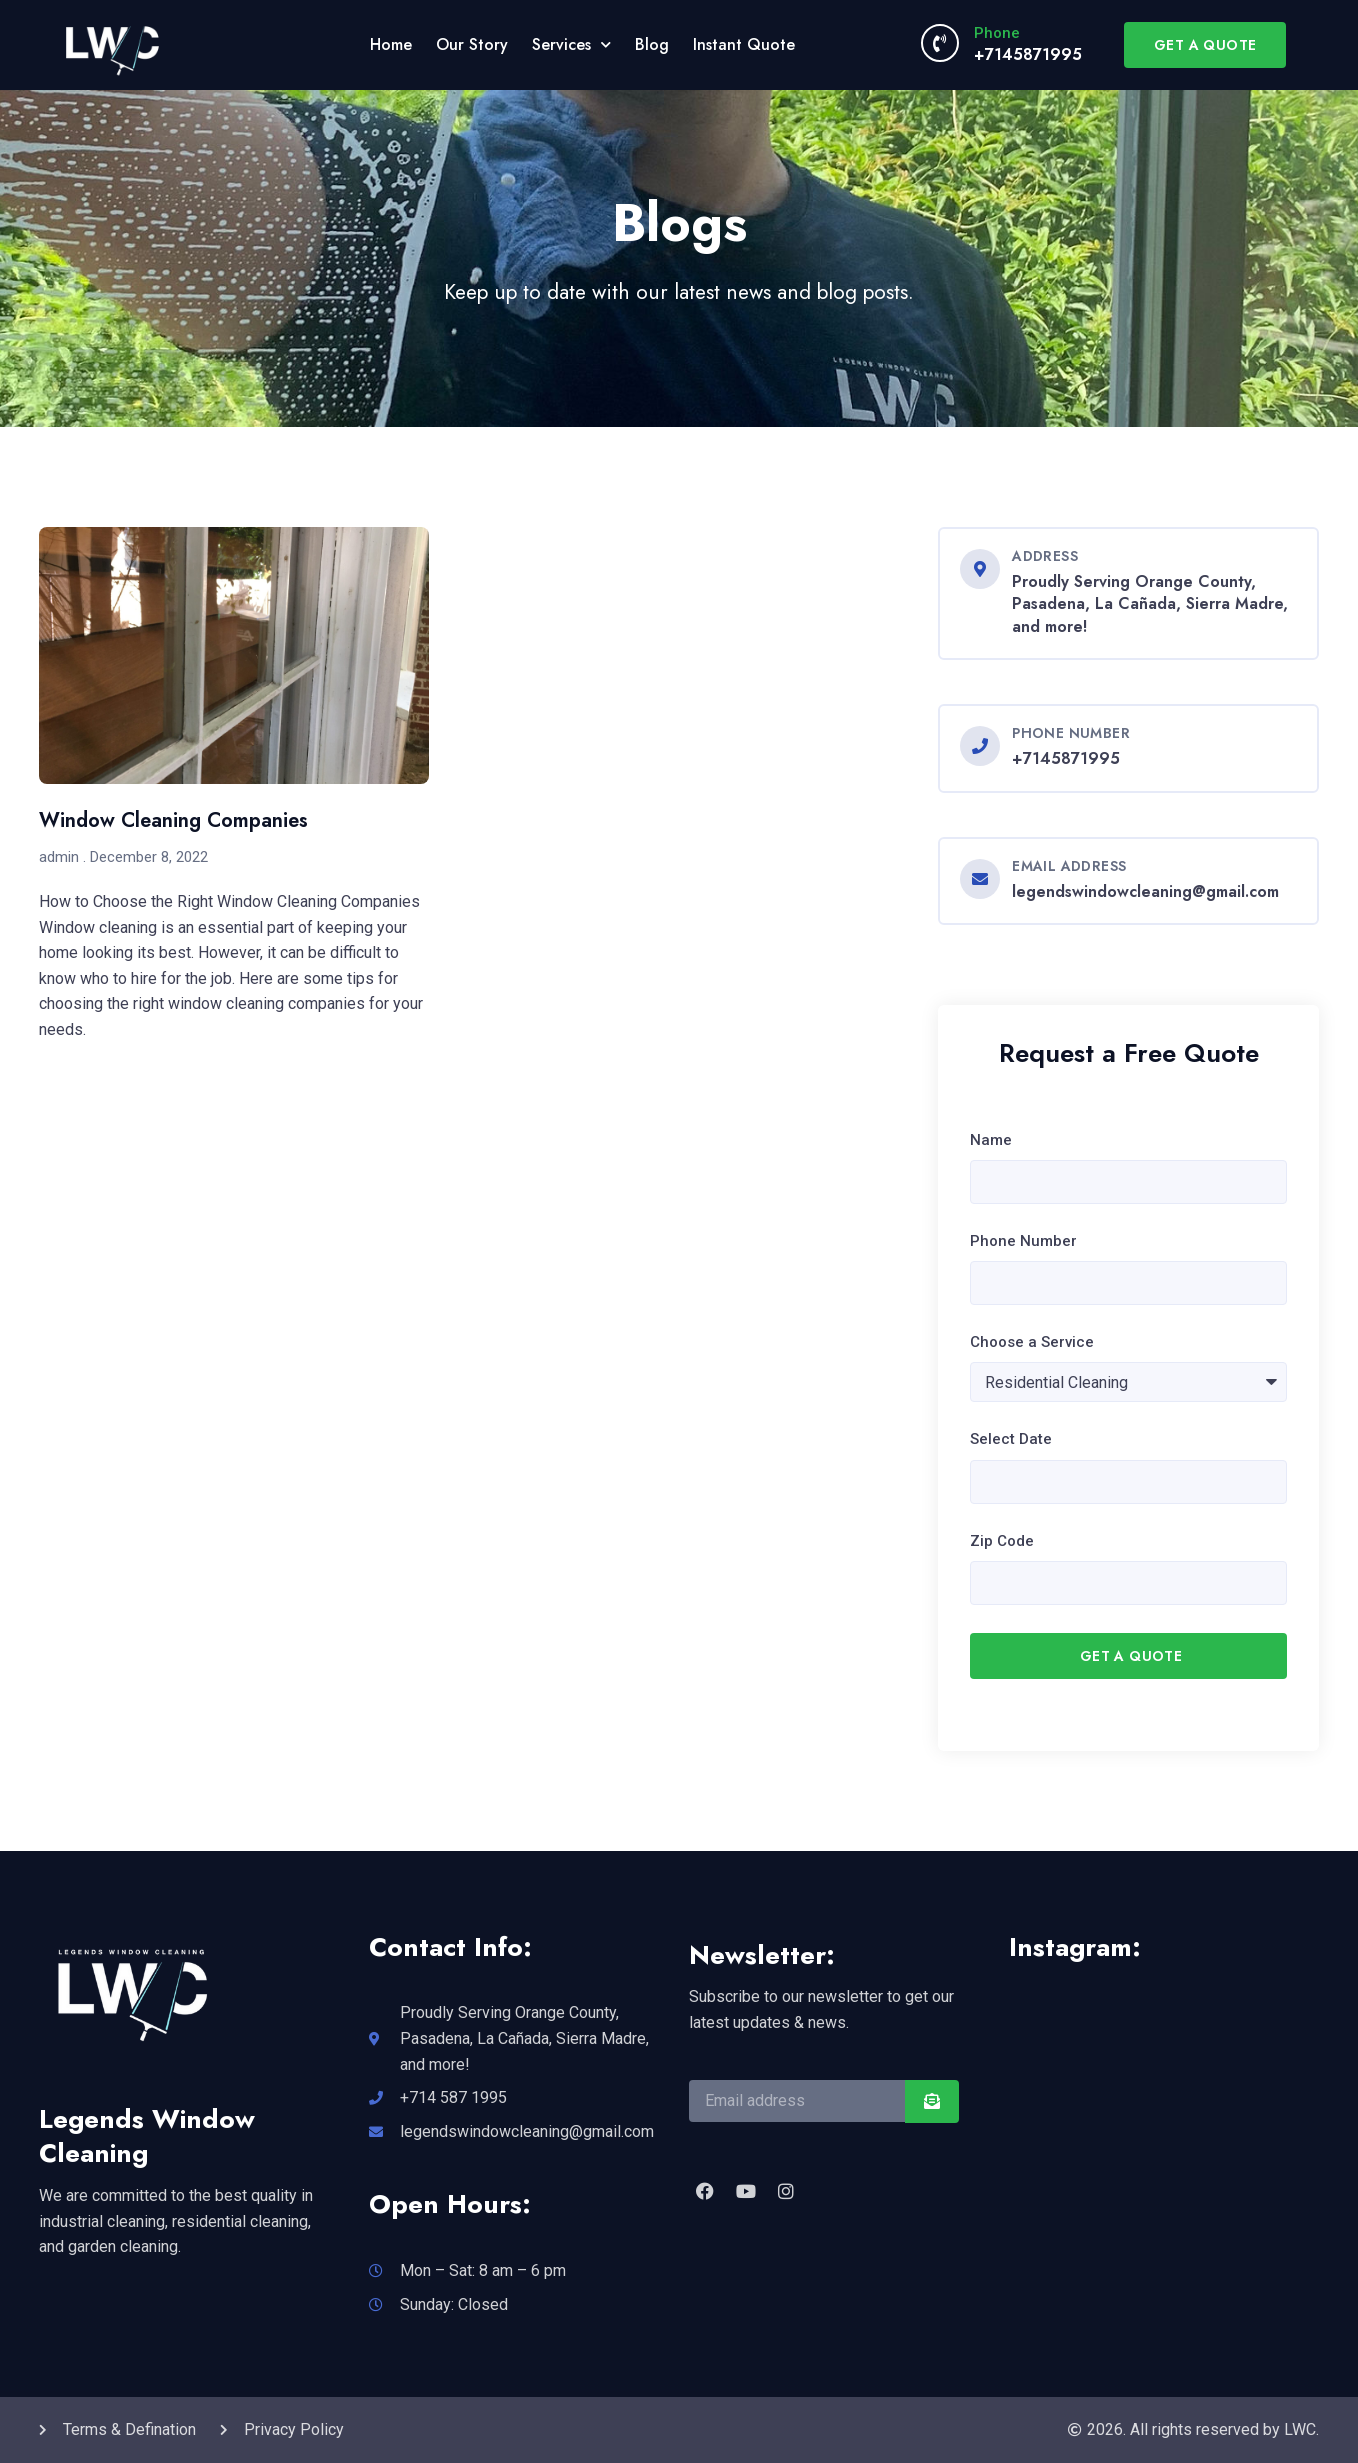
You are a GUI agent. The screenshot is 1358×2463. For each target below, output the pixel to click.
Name (991, 1140)
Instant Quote (744, 44)
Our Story (472, 44)
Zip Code (1002, 1541)
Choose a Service (1032, 1342)
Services (571, 44)
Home (391, 44)
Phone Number (1023, 1241)
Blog (652, 44)
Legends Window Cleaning (147, 2136)
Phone (997, 33)
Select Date (1011, 1439)
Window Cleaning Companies (173, 820)
